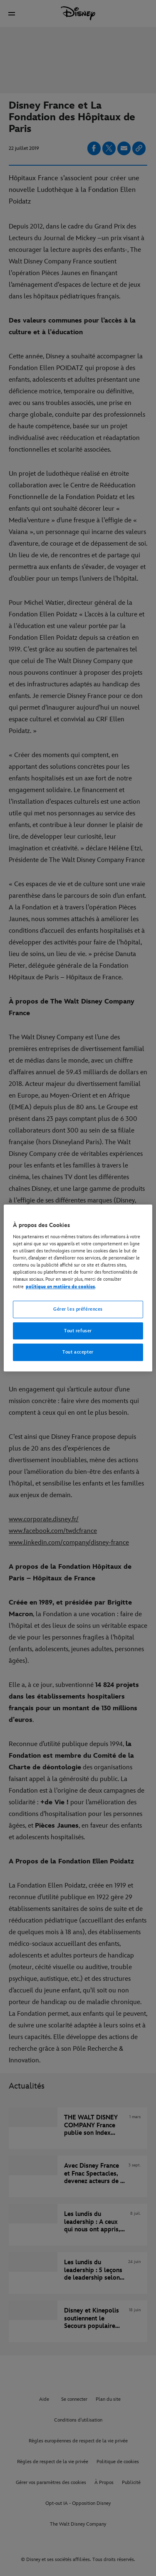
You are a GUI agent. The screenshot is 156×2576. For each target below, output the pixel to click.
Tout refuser (78, 1331)
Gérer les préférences (78, 1309)
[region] (78, 1288)
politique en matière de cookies (60, 1286)
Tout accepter (77, 1352)
